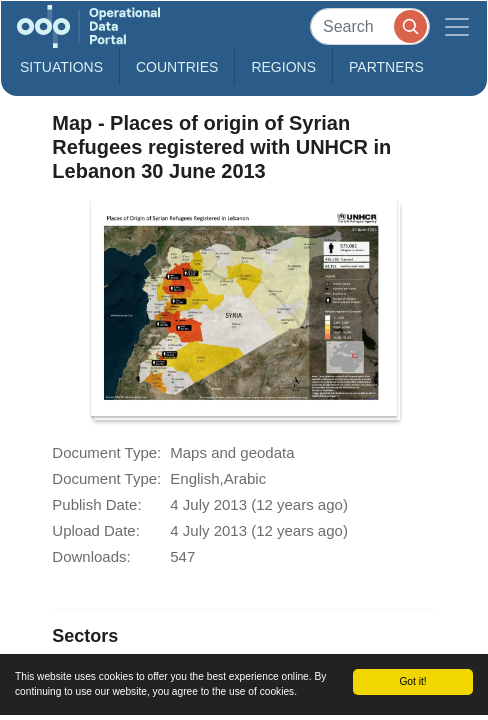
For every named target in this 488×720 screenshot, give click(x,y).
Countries (177, 67)
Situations (61, 67)
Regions (283, 67)
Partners (386, 67)
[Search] (370, 26)
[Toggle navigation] (457, 26)
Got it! (412, 681)
